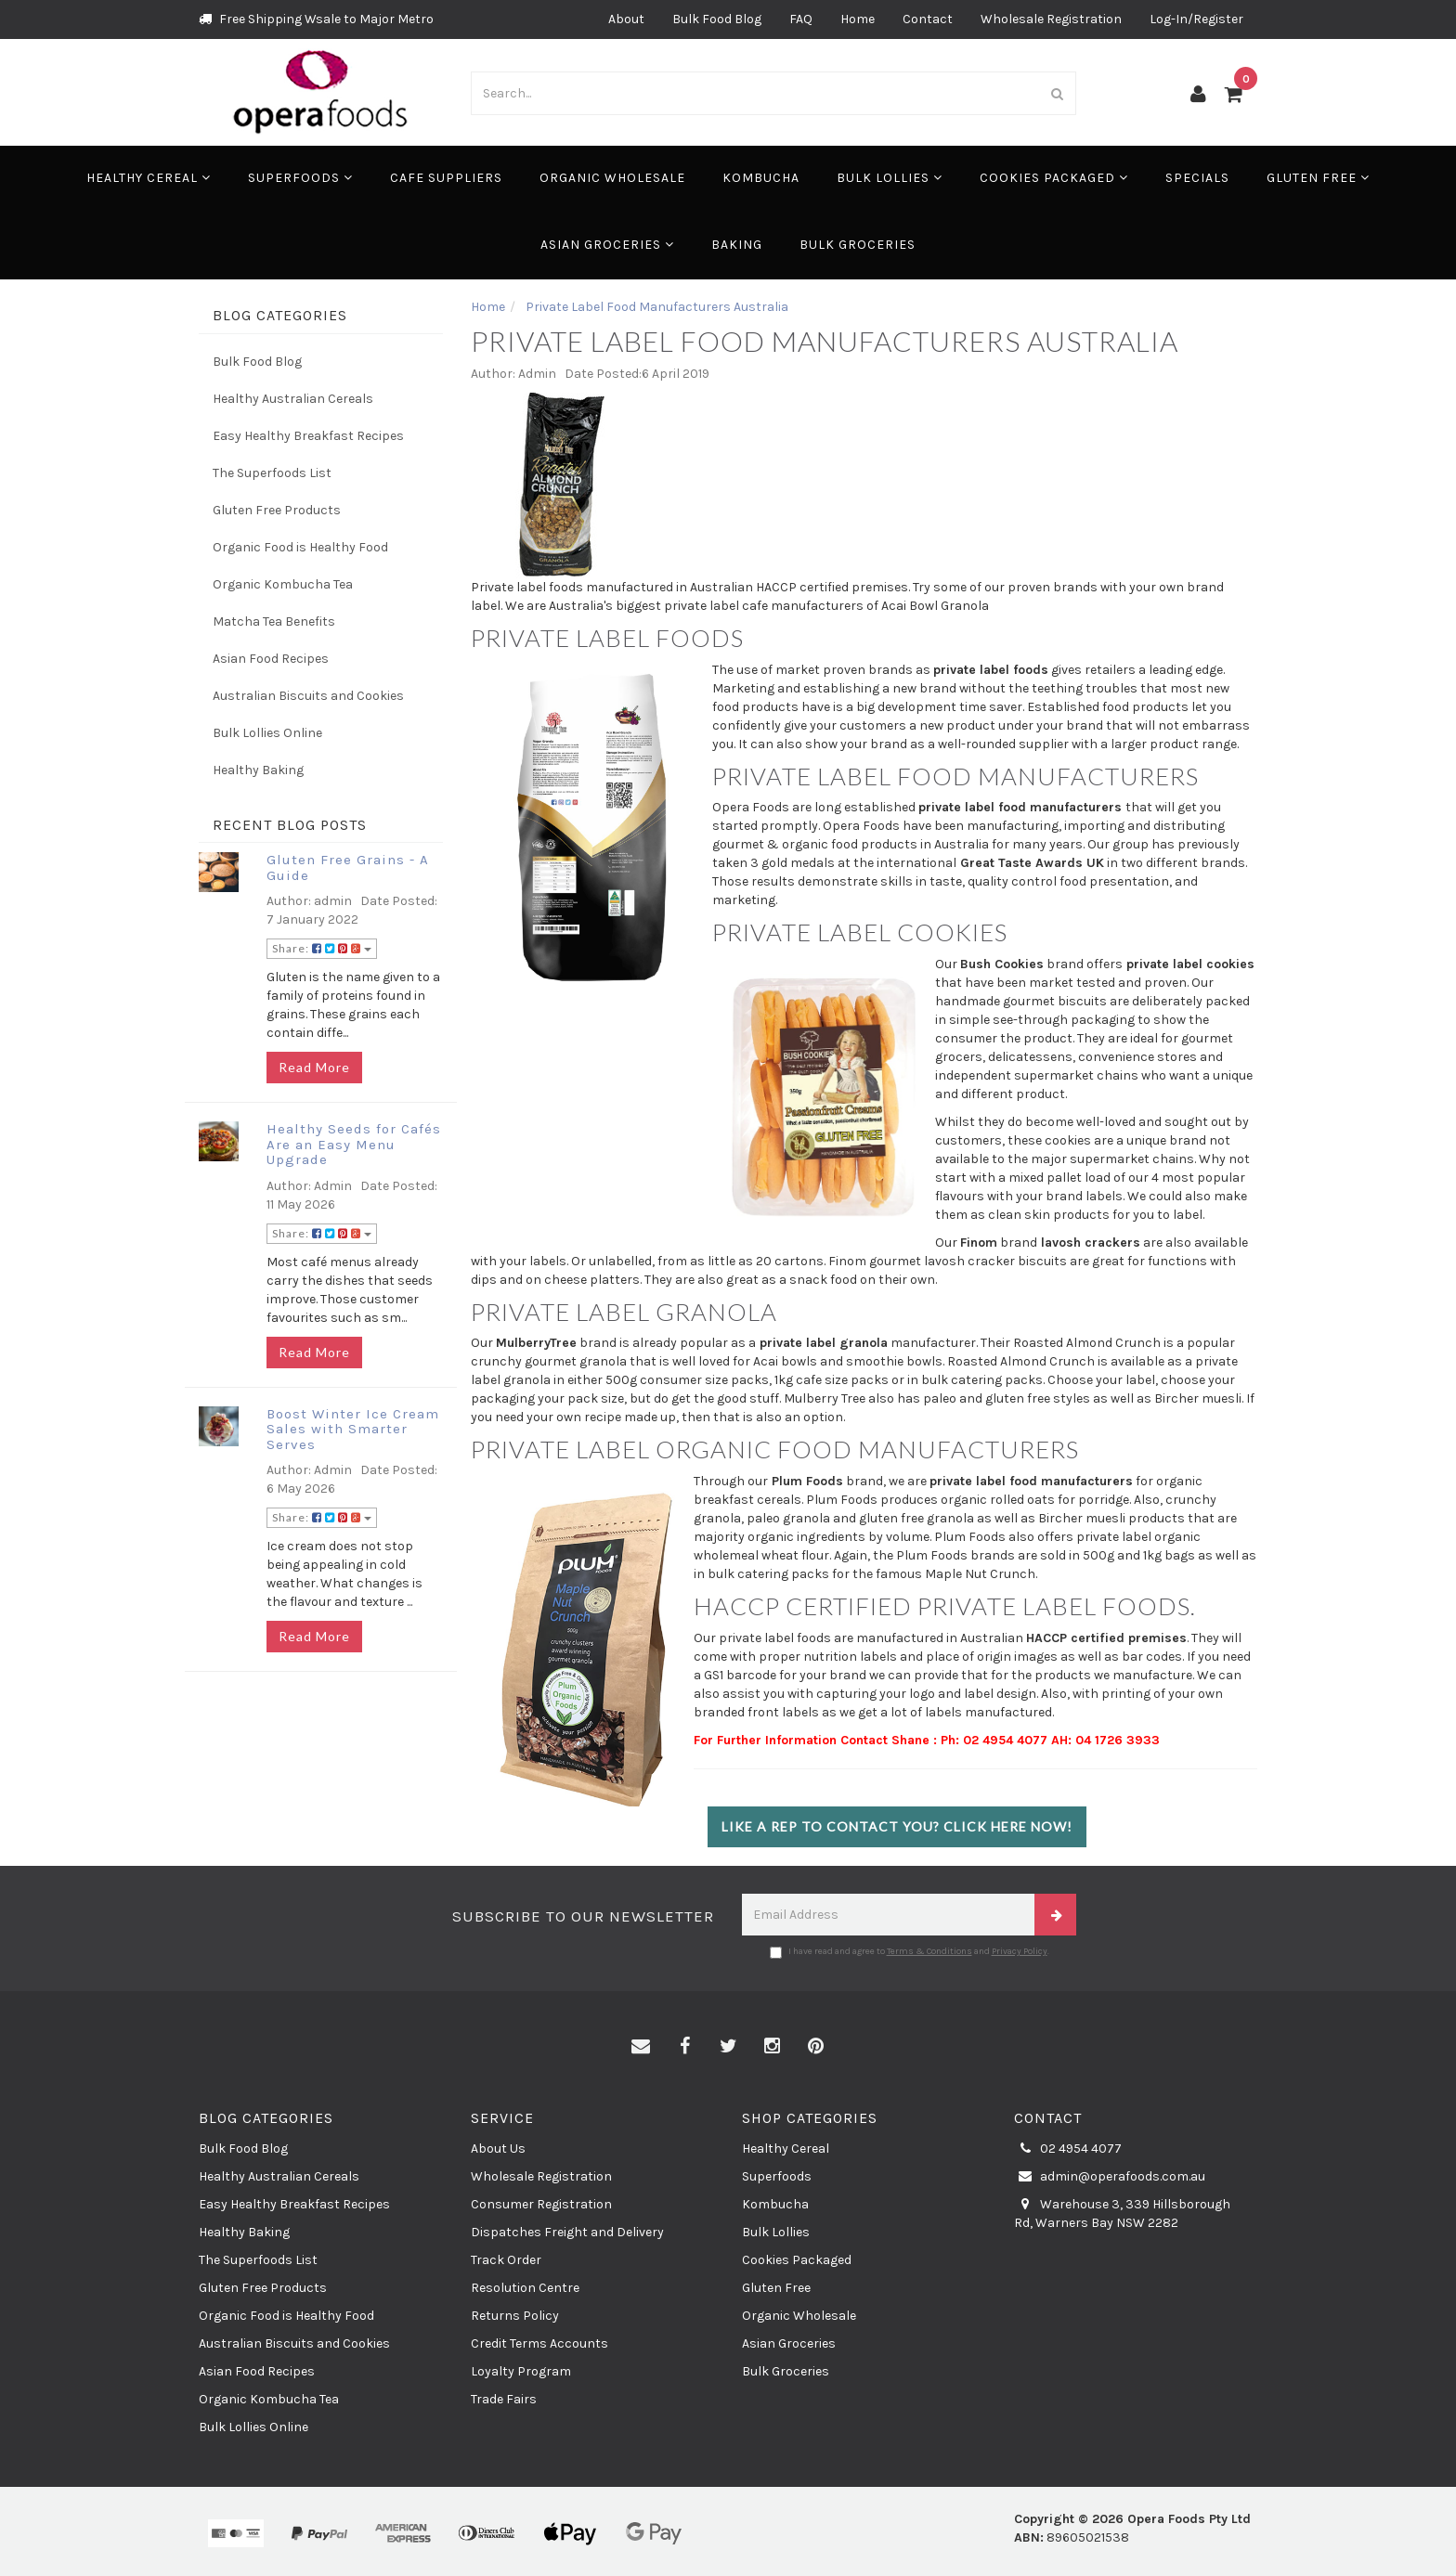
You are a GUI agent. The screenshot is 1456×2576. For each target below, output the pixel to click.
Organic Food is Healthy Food (300, 547)
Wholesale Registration (1051, 19)
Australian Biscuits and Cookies (308, 696)
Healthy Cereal (148, 178)
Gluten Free (1318, 178)
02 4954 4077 (1068, 2149)
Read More (314, 1067)
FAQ (800, 19)
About (626, 19)
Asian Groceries (607, 244)
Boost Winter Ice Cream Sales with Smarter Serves (352, 1429)
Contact (928, 19)
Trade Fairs (504, 2399)
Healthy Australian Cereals (293, 399)
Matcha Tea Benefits (274, 621)
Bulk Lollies (889, 178)
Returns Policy (515, 2316)
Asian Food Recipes (271, 659)
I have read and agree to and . (909, 1952)
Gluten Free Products (277, 510)
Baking (736, 244)
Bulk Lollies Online (267, 733)
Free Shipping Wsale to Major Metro (316, 19)
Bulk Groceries (858, 244)
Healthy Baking (258, 770)
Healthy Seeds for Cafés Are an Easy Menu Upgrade (353, 1144)
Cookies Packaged (1054, 178)
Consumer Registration (541, 2204)
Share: (321, 948)
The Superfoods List (272, 473)
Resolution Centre (525, 2288)
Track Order (506, 2260)
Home (857, 19)
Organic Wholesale (612, 178)
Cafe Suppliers (446, 178)
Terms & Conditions (929, 1951)
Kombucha (761, 178)
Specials (1197, 178)
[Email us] (640, 2046)
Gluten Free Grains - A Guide (347, 867)
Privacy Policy (1019, 1951)
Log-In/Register (1196, 19)
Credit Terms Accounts (539, 2343)
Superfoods (300, 178)
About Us (498, 2148)
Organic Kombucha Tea (283, 584)
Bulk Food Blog (716, 19)
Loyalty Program (521, 2371)
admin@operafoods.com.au (1109, 2177)
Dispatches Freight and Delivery (567, 2232)
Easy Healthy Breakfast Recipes (308, 436)
